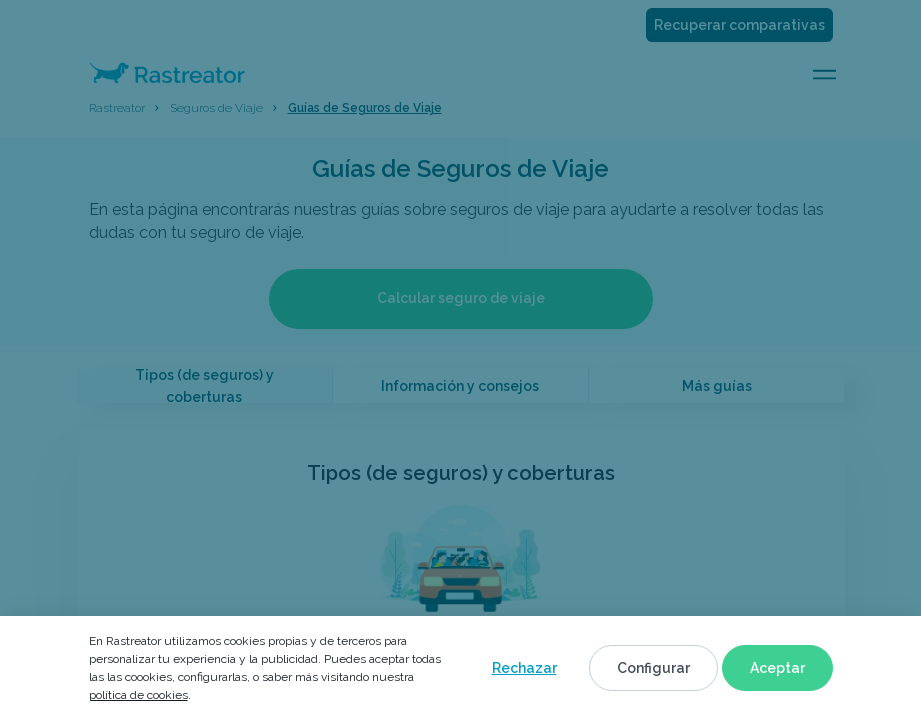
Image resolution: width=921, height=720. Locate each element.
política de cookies (138, 695)
